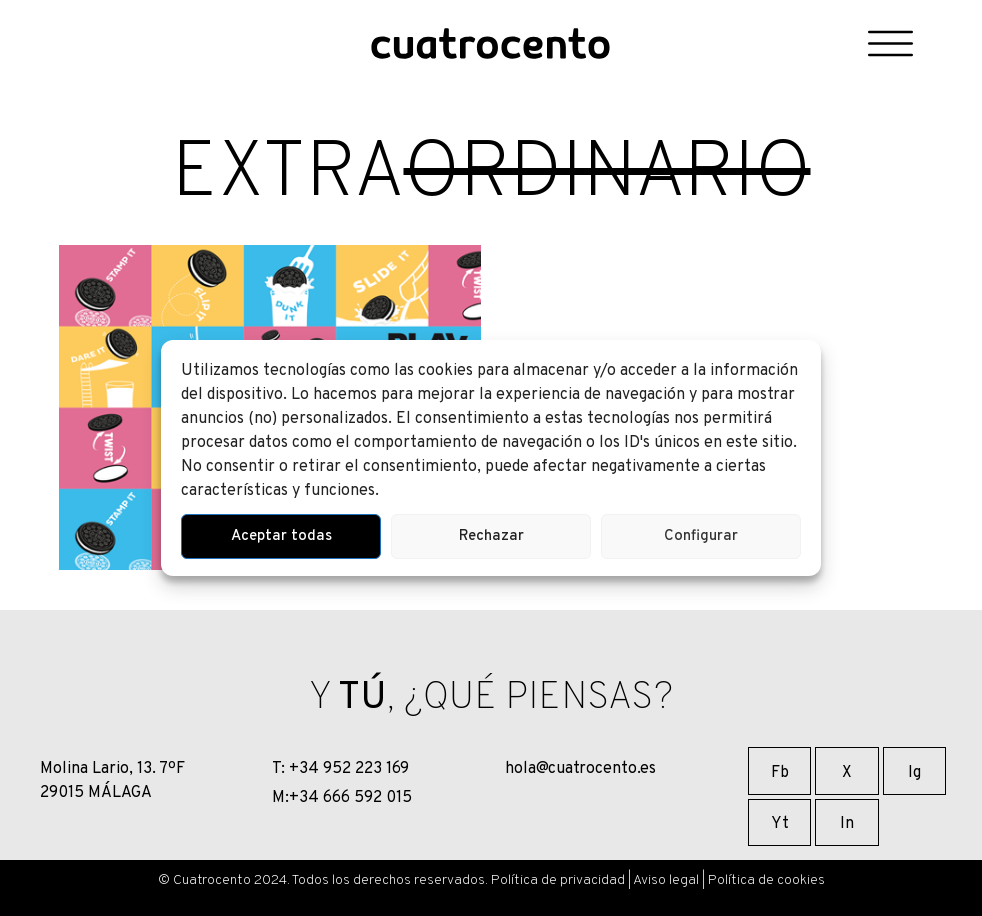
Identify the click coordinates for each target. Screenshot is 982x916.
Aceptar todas (281, 536)
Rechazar (491, 536)
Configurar (701, 536)
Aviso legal (666, 880)
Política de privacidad (558, 880)
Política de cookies (766, 880)
